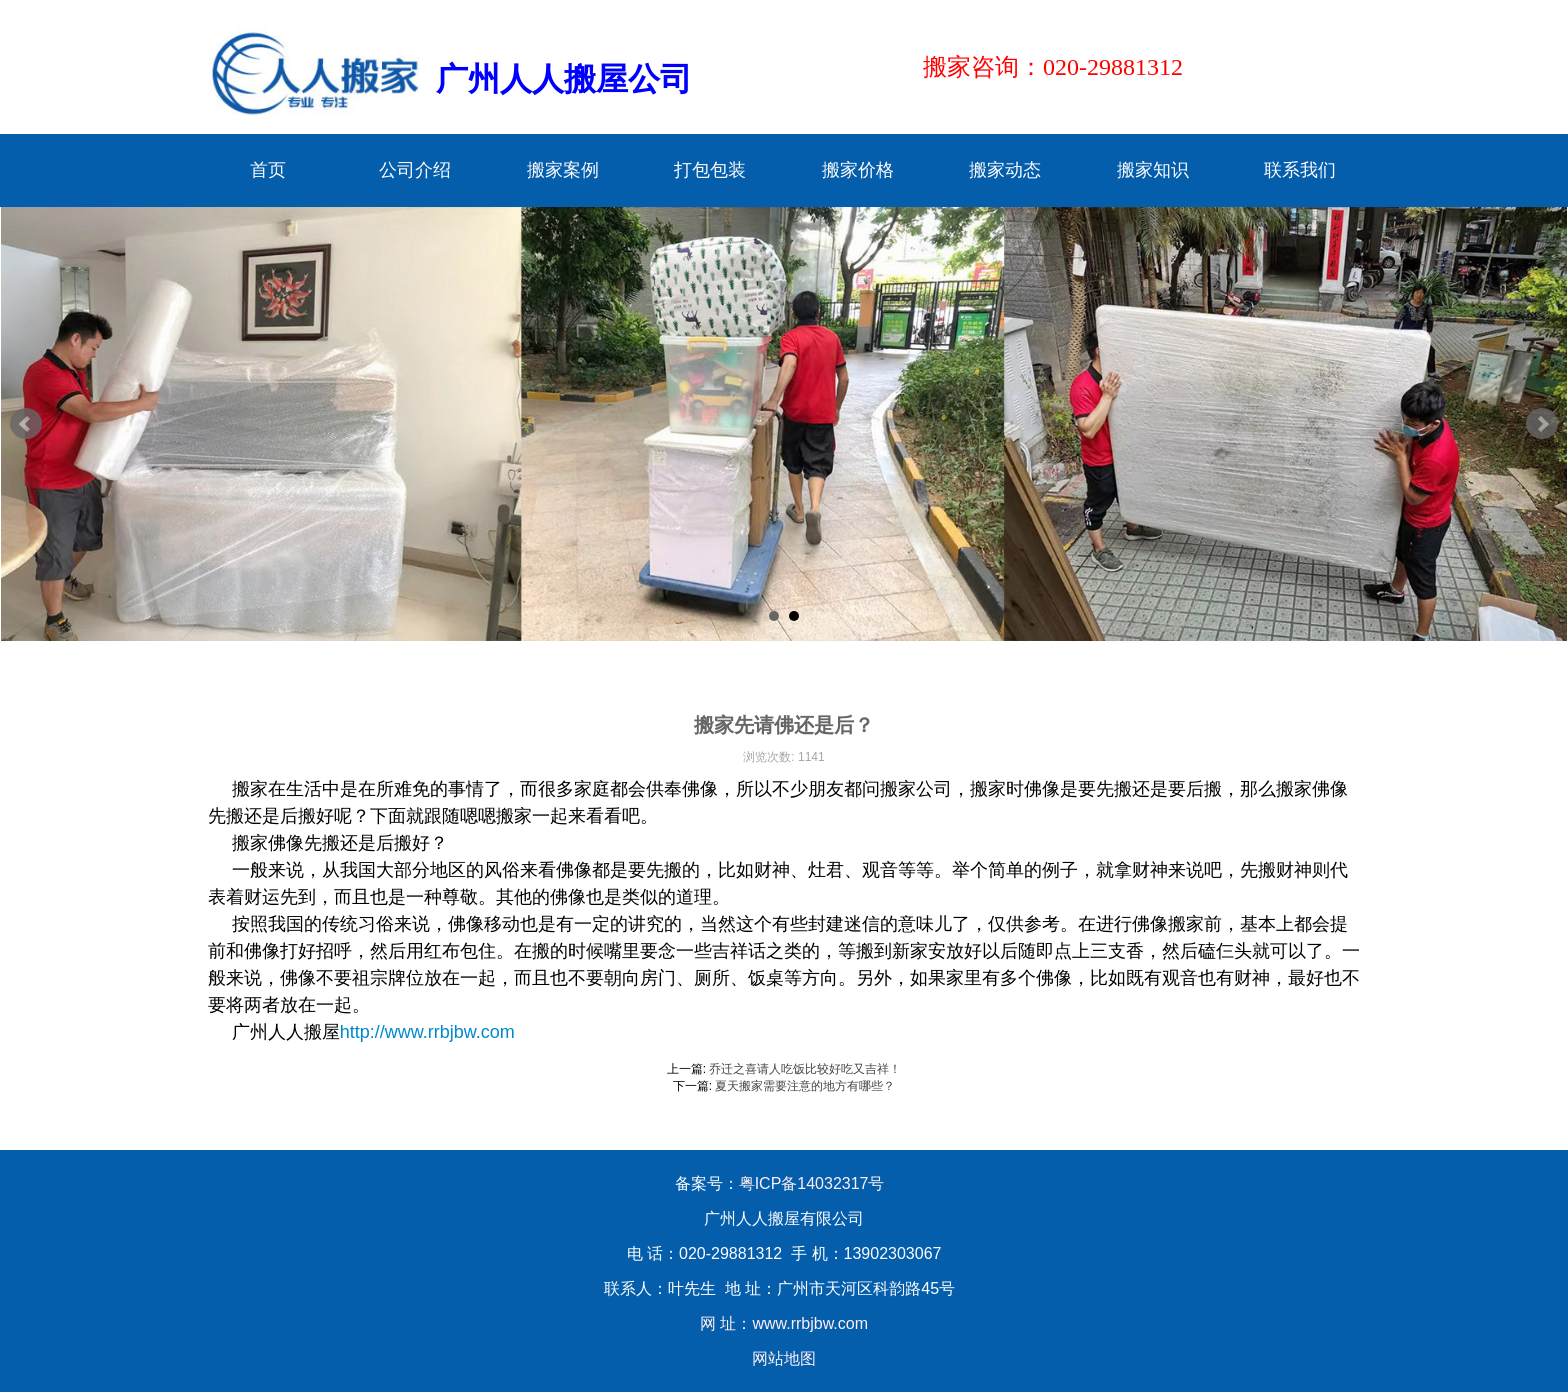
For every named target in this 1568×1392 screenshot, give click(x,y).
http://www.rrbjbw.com (427, 1032)
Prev (26, 424)
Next (1542, 424)
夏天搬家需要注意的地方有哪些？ (805, 1086)
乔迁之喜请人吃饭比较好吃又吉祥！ (805, 1069)
